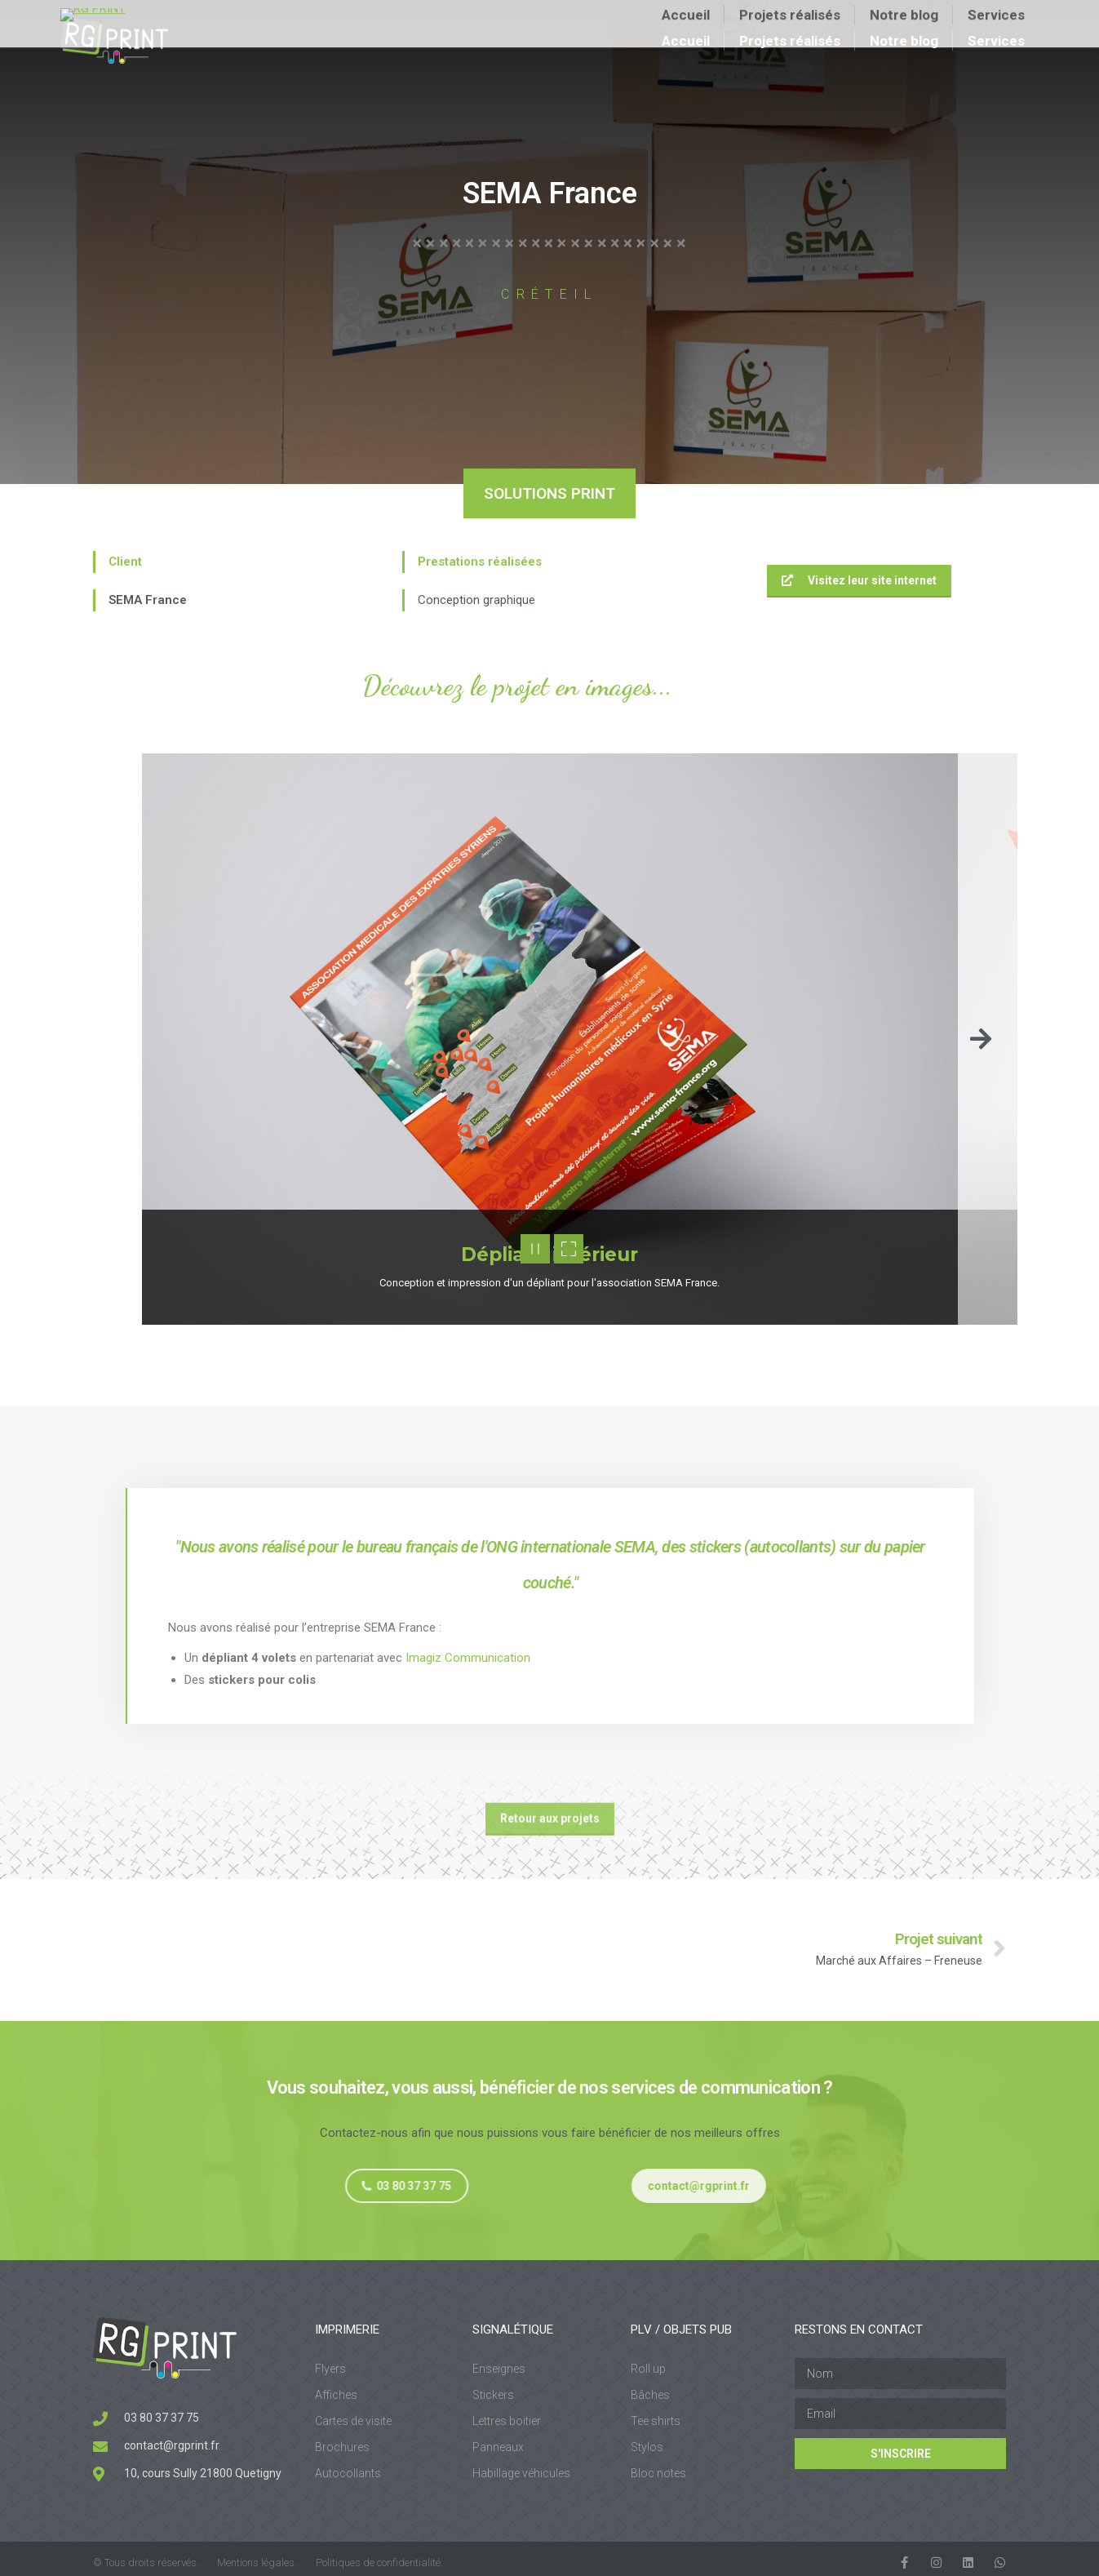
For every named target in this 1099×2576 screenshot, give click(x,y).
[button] (980, 1039)
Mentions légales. (257, 2562)
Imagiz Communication (467, 1657)
